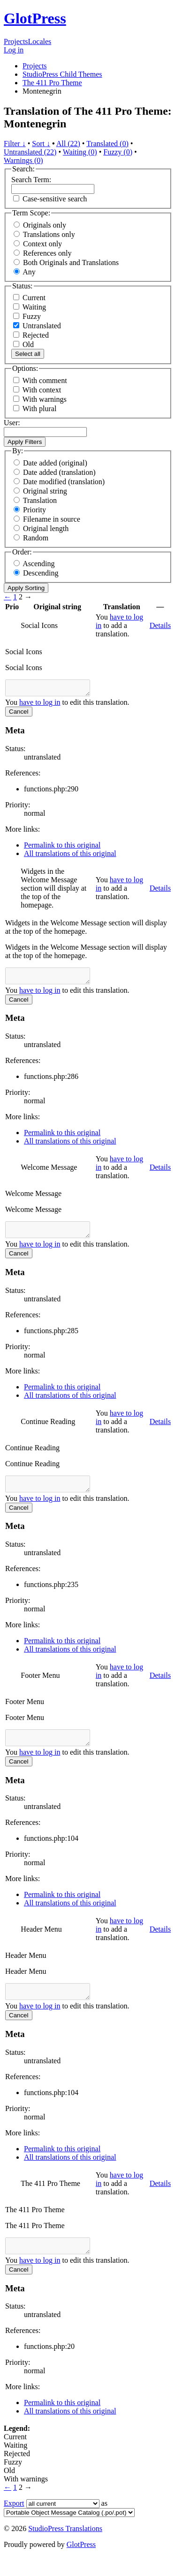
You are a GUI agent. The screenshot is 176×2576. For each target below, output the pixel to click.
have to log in (40, 705)
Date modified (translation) (64, 482)
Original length (46, 528)
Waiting (29, 307)
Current (29, 298)
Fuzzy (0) (117, 152)
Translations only (49, 234)
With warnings (45, 399)
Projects (16, 41)
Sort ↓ (41, 144)
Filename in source (51, 519)
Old (23, 344)
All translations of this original (70, 856)
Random (35, 538)
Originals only (44, 225)
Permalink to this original (62, 848)
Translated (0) (107, 144)
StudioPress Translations (65, 2548)
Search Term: (31, 180)
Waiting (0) (80, 152)
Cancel (19, 714)
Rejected (31, 335)
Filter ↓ (15, 144)
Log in (13, 50)
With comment (45, 380)
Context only (42, 244)
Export (14, 2523)
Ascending (38, 564)
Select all (27, 353)
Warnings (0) (23, 160)
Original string (45, 491)
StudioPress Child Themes (62, 74)
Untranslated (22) (30, 152)
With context (42, 390)
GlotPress (35, 18)
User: (12, 423)
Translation (40, 500)
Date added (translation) (59, 472)
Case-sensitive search (55, 199)
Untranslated (37, 326)
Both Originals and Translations (71, 262)
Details (160, 625)
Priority (34, 510)
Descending (41, 573)
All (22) (68, 144)
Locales (40, 41)
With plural (40, 409)
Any (29, 272)
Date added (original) (55, 463)
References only (47, 253)
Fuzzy (27, 316)
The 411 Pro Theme (52, 83)
